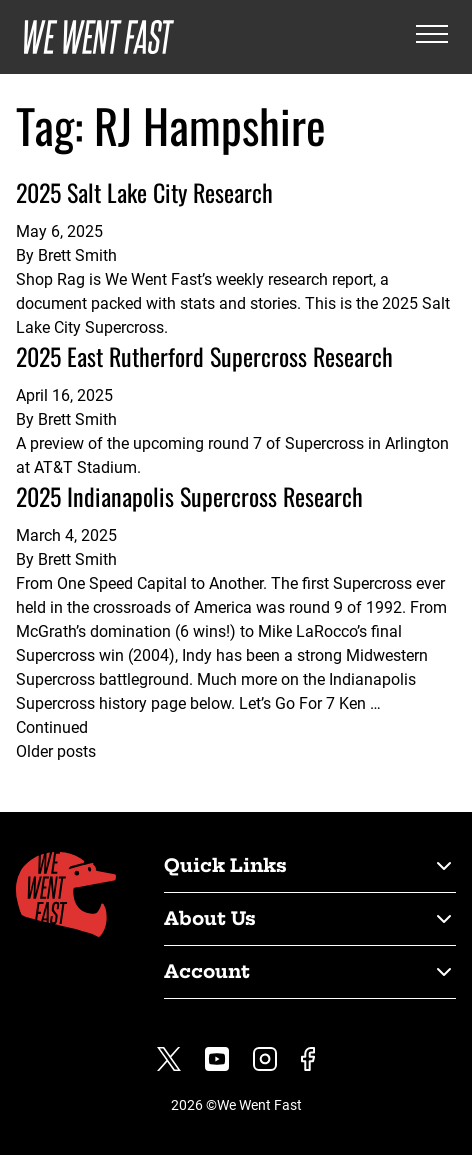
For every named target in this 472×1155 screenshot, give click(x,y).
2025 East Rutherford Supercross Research (204, 356)
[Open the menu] (432, 37)
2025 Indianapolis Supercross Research (189, 496)
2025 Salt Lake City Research (144, 192)
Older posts (56, 751)
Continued (52, 727)
